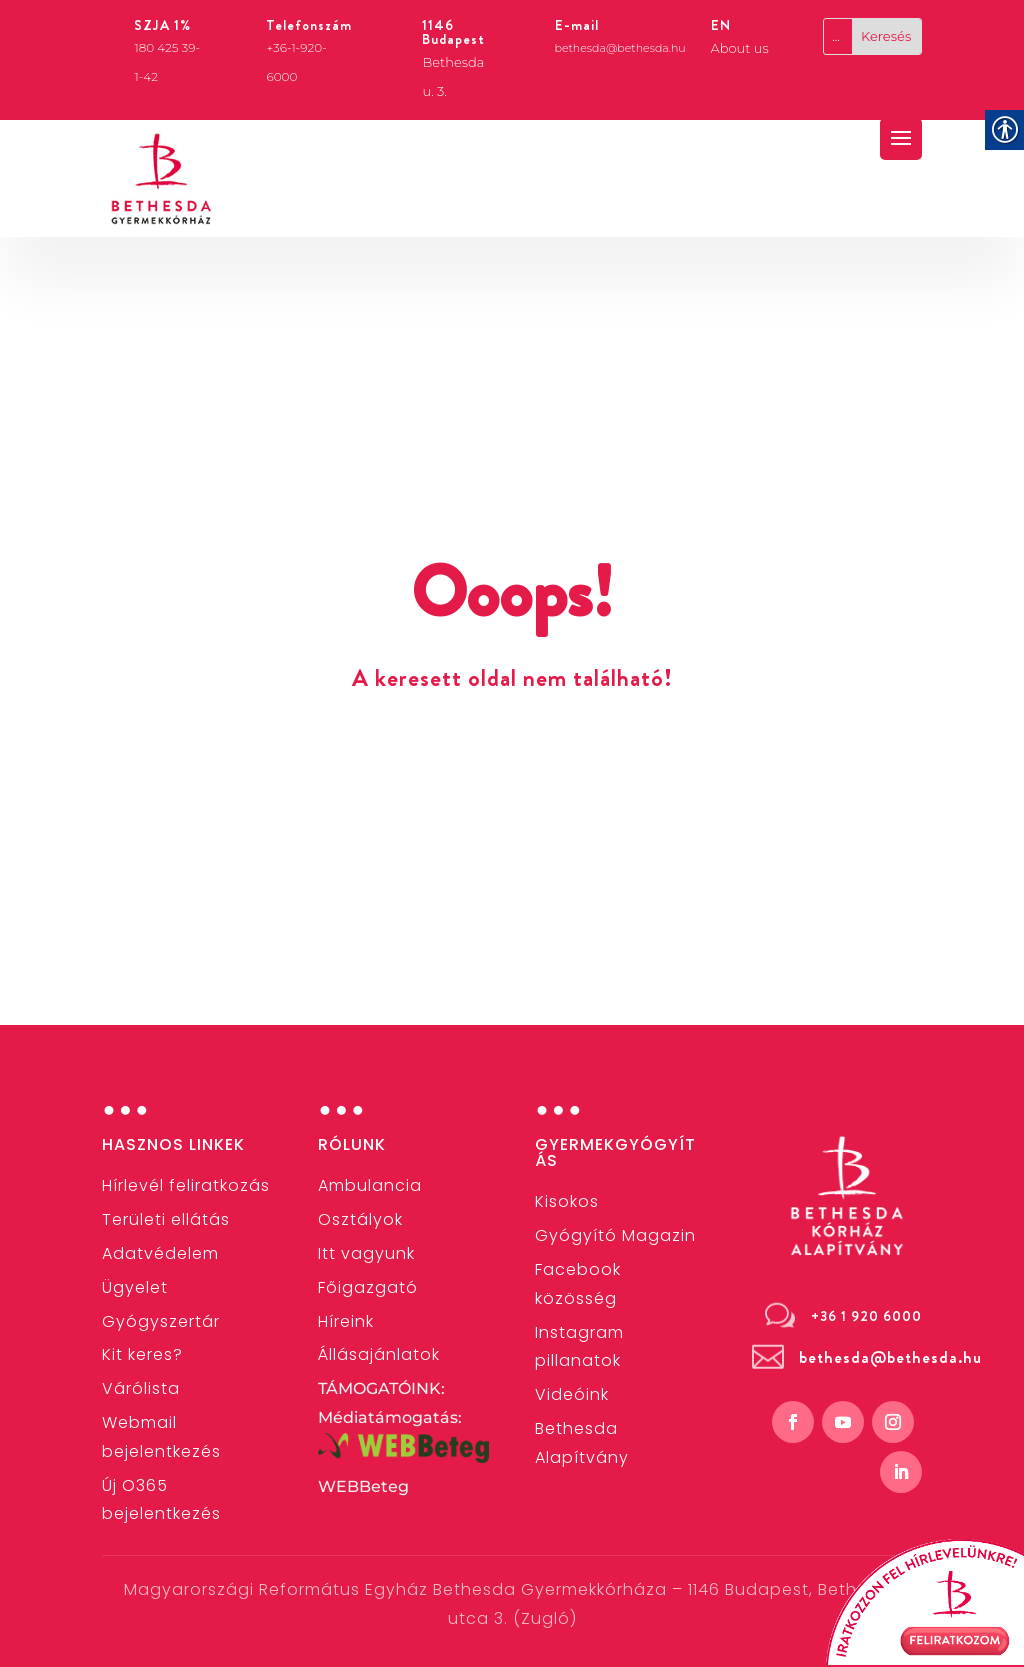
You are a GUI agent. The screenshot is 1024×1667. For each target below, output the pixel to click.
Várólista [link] (141, 1388)
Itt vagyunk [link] (366, 1253)
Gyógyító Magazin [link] (615, 1235)
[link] (162, 179)
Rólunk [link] (352, 1144)
